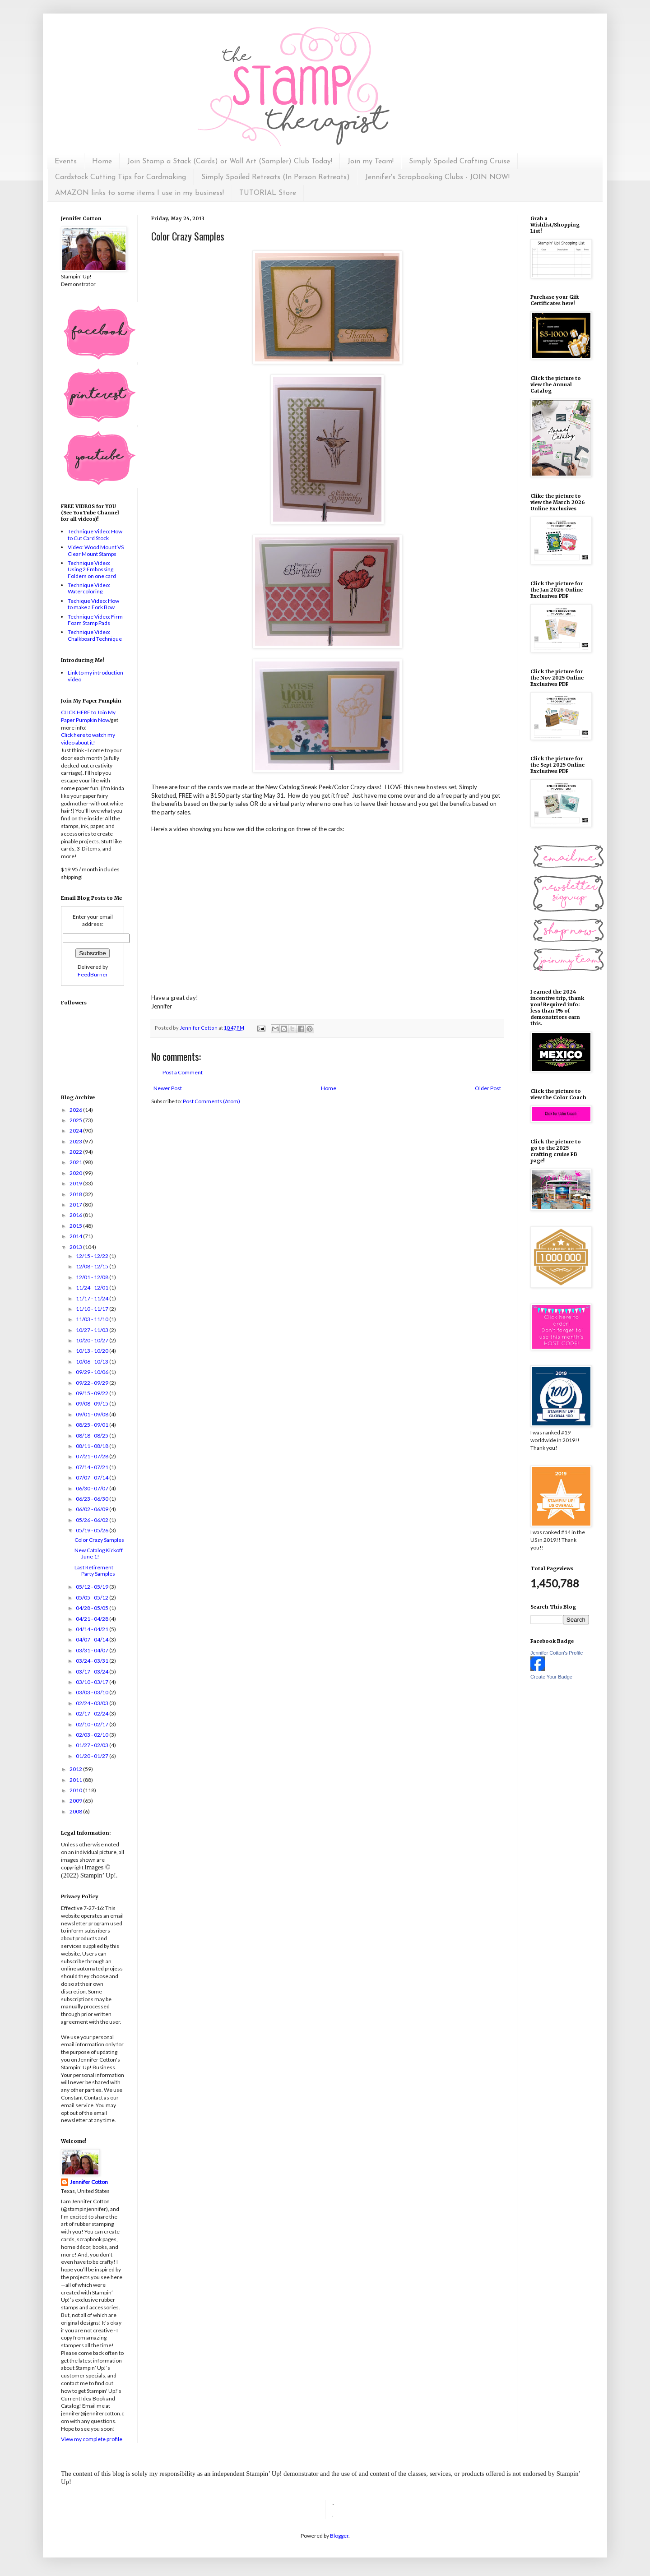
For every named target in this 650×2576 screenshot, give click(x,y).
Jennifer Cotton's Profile (556, 1653)
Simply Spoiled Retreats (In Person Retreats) (275, 177)
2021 (76, 1162)
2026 (76, 1109)
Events (66, 161)
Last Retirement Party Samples (94, 1570)
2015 (76, 1225)
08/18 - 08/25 (92, 1435)
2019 (76, 1183)
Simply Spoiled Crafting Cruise (459, 161)
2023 (76, 1141)
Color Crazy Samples (99, 1539)
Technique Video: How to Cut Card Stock (95, 534)
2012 (76, 1769)
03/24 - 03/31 (92, 1660)
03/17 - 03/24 (92, 1671)
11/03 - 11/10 (92, 1319)
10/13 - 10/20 (92, 1350)
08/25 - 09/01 (92, 1424)
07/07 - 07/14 (92, 1477)
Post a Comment (182, 1072)
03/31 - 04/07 (92, 1650)
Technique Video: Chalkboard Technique (95, 635)
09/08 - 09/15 (92, 1403)
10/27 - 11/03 (92, 1330)
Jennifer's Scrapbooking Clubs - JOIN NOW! (437, 177)
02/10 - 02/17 (92, 1724)
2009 (76, 1800)
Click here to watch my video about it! (88, 738)
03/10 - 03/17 (92, 1682)
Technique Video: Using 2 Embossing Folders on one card (92, 569)
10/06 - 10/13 (92, 1361)
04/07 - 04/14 (92, 1639)
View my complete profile (91, 2439)
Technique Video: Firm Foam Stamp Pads (95, 619)
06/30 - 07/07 (92, 1488)
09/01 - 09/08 (92, 1414)
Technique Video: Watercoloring (89, 588)
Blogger (339, 2535)
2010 (76, 1790)
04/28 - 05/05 (92, 1608)
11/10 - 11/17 (92, 1308)
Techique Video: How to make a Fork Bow (93, 603)
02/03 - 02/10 (92, 1734)
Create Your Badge (551, 1676)
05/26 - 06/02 (92, 1520)
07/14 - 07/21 (92, 1467)
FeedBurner (93, 974)
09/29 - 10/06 (92, 1372)
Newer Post (167, 1088)
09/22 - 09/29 (92, 1382)
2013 (76, 1247)
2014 (76, 1236)
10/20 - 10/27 (92, 1340)
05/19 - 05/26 (92, 1530)
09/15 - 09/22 (92, 1393)
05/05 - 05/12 (92, 1597)
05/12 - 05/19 (92, 1586)
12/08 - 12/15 (92, 1266)
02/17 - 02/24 (92, 1713)
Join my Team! (371, 161)
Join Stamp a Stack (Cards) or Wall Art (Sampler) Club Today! (229, 161)
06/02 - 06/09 (92, 1509)
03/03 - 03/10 (92, 1692)
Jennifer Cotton (89, 2181)
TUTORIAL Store (267, 193)
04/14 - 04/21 (92, 1629)
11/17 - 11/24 (92, 1298)
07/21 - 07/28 (92, 1456)
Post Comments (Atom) (211, 1101)
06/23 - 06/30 (92, 1498)
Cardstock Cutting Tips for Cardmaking (120, 177)
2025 (76, 1120)
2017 (76, 1204)
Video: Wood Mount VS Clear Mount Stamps (96, 550)
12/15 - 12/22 (92, 1256)
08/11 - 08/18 (92, 1446)
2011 (76, 1779)
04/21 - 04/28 (92, 1618)
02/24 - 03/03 (92, 1703)
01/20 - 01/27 (92, 1756)
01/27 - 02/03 (92, 1745)
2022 (76, 1151)
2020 (76, 1173)
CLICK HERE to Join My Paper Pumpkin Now (88, 716)
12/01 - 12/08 (92, 1277)
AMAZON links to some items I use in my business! (139, 193)
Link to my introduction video (95, 675)
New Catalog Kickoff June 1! (98, 1553)
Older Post (488, 1088)
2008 (76, 1811)
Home (102, 161)
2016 (76, 1215)
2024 (76, 1130)
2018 (76, 1194)
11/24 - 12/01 (92, 1287)
